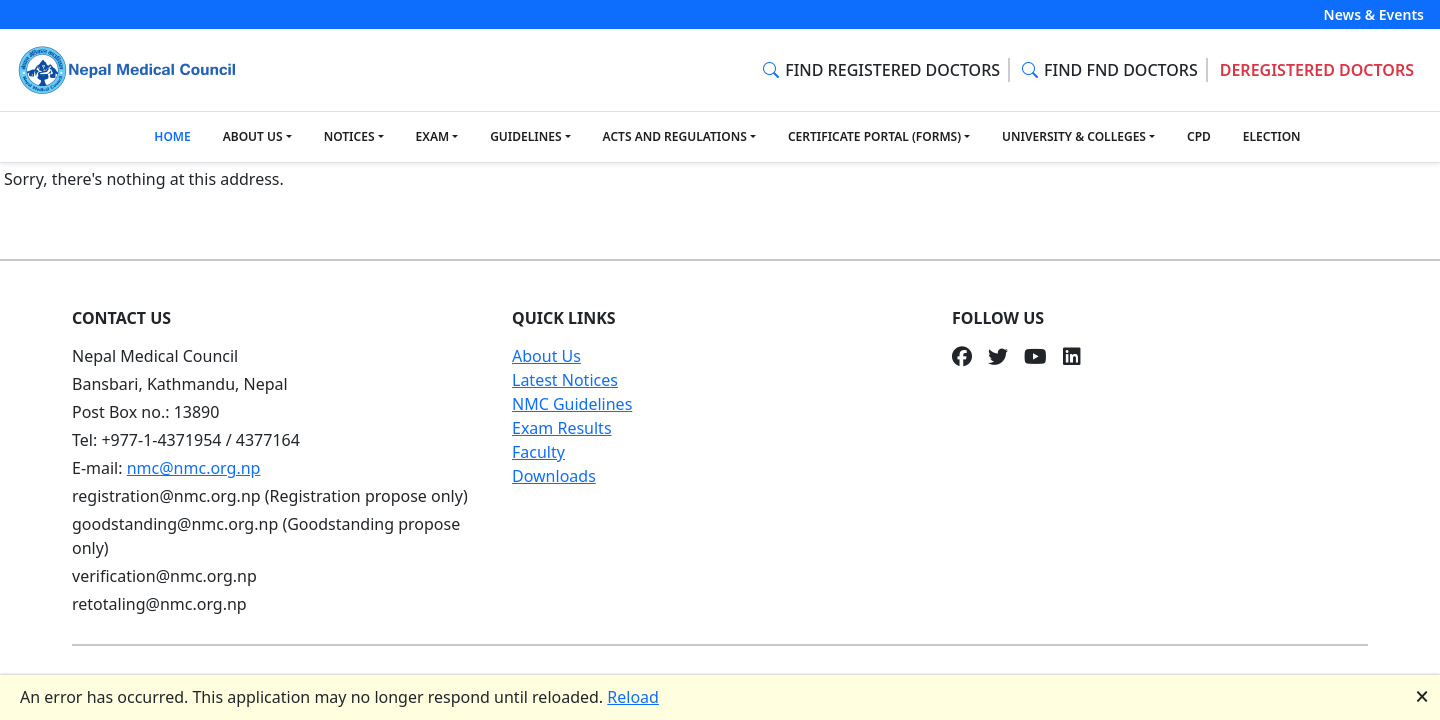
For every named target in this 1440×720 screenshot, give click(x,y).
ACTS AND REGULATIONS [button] (675, 136)
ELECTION (1272, 136)
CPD (1199, 136)
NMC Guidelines (572, 404)
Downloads (554, 476)
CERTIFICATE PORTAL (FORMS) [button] (874, 136)
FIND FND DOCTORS (1110, 70)
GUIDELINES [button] (525, 136)
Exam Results (562, 428)
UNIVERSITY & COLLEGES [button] (1074, 136)
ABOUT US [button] (253, 136)
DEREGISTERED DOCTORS (1317, 70)
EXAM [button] (433, 136)
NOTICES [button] (349, 136)
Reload (633, 697)
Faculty (538, 452)
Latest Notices (565, 380)
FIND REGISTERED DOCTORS (881, 70)
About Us (546, 356)
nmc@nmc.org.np (194, 468)
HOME (172, 136)
